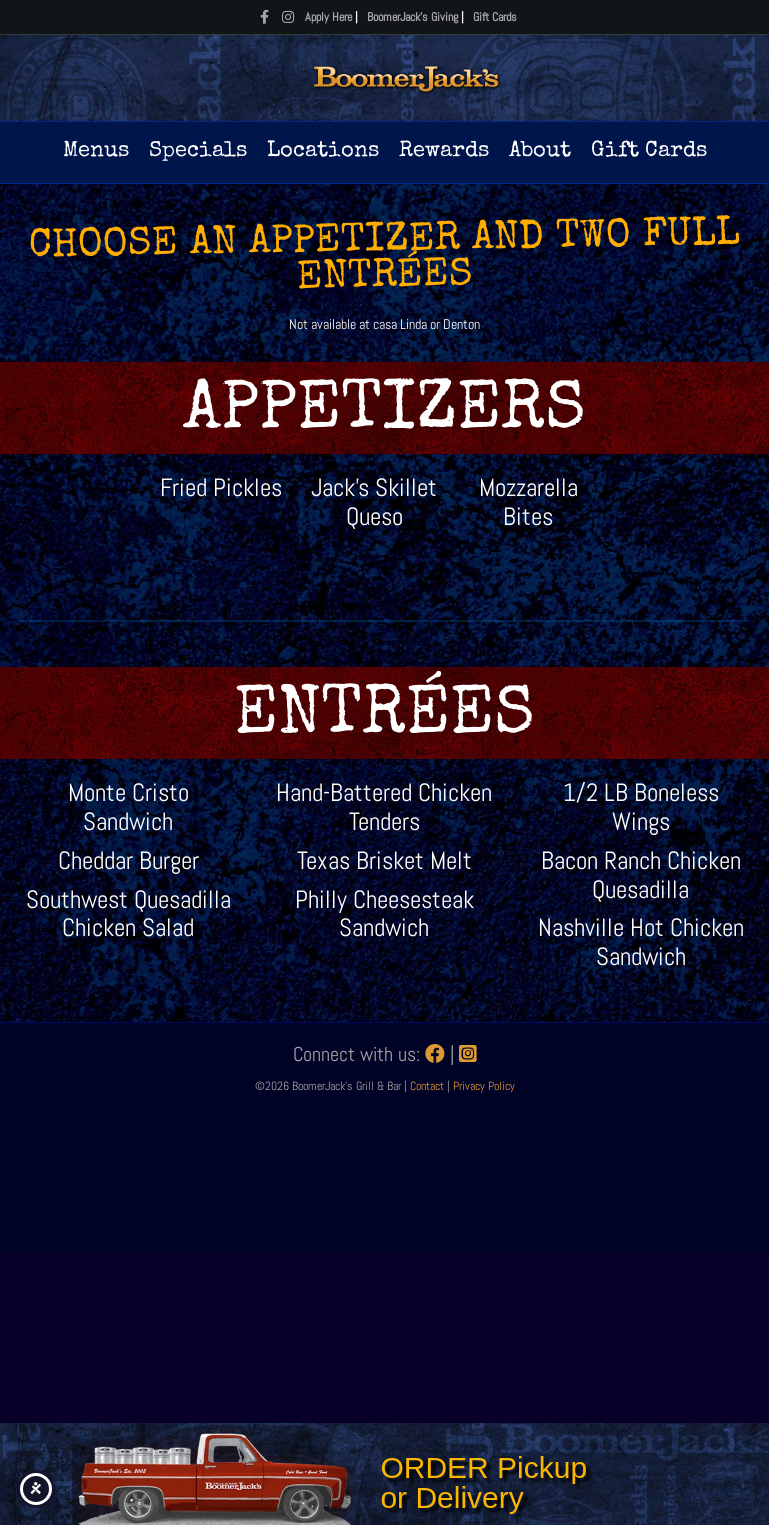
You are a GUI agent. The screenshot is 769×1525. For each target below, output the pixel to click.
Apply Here (328, 17)
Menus (96, 152)
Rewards (444, 152)
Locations (323, 152)
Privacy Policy (484, 1086)
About (540, 152)
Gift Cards (495, 17)
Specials (198, 152)
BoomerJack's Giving (412, 17)
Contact (428, 1086)
